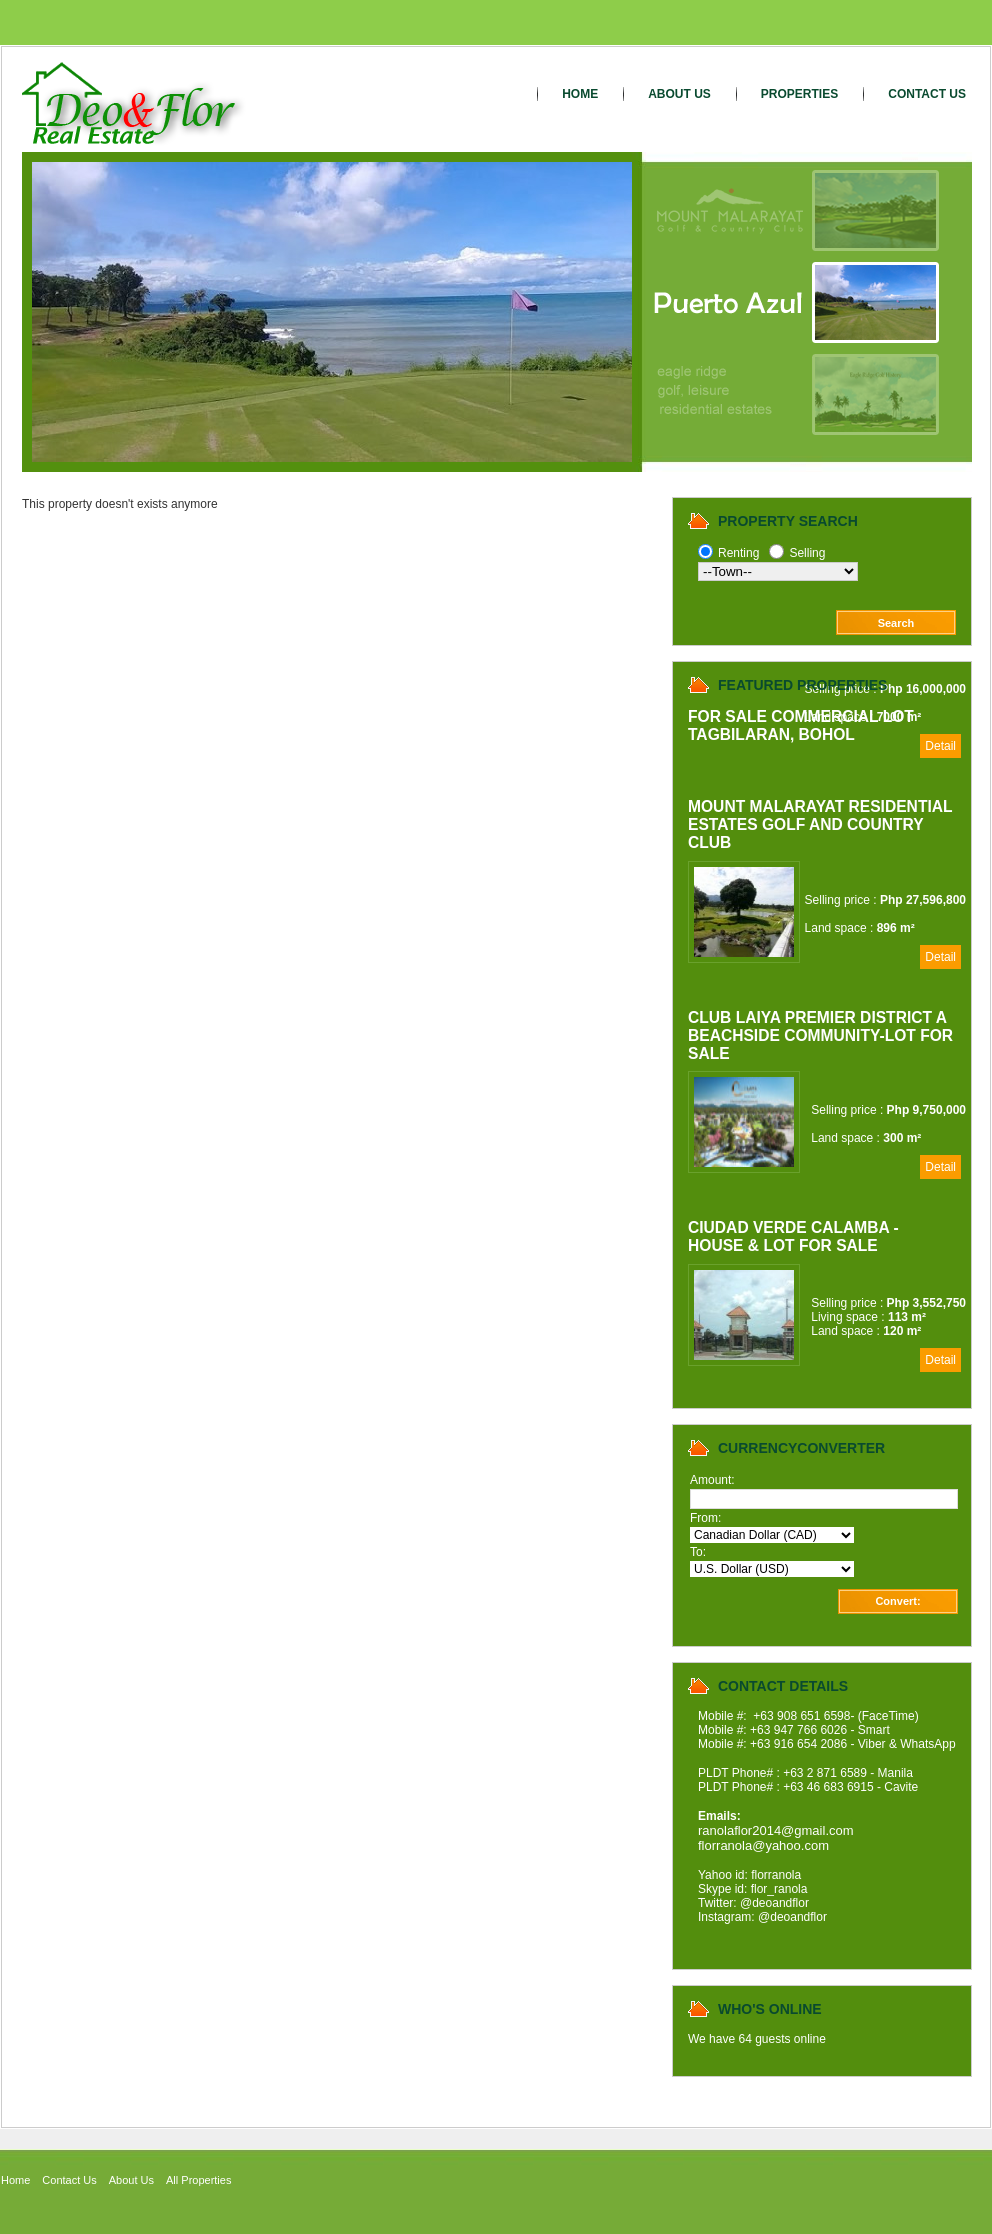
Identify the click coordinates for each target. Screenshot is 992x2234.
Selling (807, 553)
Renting (738, 553)
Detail (940, 746)
